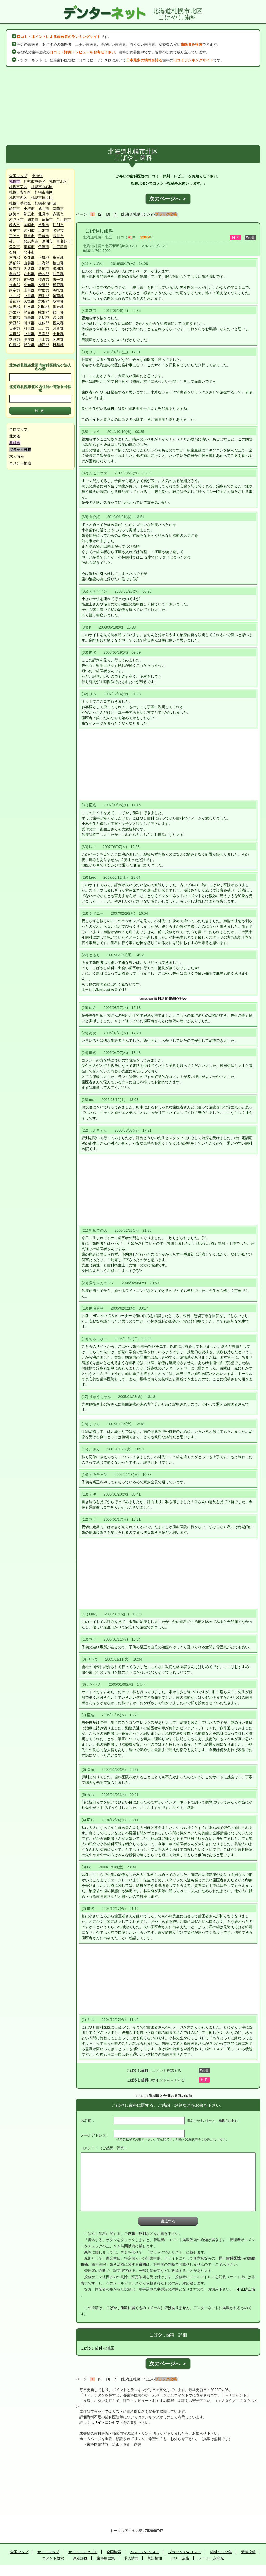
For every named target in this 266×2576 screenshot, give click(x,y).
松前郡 (29, 258)
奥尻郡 (43, 268)
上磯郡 (43, 258)
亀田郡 (58, 258)
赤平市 (14, 230)
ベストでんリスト (144, 2552)
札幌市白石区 (42, 187)
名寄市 (58, 230)
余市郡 (14, 285)
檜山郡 (58, 263)
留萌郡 (58, 296)
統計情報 (155, 2558)
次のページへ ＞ (168, 199)
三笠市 (14, 236)
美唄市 (29, 225)
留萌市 (47, 219)
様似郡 (43, 323)
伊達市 (43, 247)
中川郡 (29, 296)
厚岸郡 (29, 339)
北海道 (37, 176)
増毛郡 (43, 296)
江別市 (58, 225)
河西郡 (58, 328)
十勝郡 (58, 334)
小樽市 (29, 208)
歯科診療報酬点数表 (170, 998)
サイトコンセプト (108, 2422)
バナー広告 (180, 2558)
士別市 (43, 230)
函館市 (14, 208)
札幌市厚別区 (42, 198)
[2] (100, 214)
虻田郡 (58, 274)
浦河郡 (29, 323)
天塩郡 (29, 301)
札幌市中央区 (34, 181)
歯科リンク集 (221, 2552)
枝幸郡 (58, 301)
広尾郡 (14, 334)
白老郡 (29, 317)
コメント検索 (20, 463)
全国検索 (114, 2552)
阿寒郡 (58, 339)
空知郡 (29, 285)
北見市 (43, 214)
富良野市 (63, 241)
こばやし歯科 (99, 231)
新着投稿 (248, 2552)
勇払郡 (58, 290)
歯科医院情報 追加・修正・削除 (114, 2444)
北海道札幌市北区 (97, 237)
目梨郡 (58, 345)
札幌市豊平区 (20, 192)
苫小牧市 (63, 219)
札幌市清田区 (45, 203)
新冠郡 (14, 323)
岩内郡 (14, 279)
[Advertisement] (133, 106)
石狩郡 (14, 258)
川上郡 (43, 339)
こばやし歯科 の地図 (97, 2348)
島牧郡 (14, 274)
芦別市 (43, 225)
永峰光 (218, 2558)
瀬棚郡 (58, 268)
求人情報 (16, 456)
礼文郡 (29, 307)
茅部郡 (14, 263)
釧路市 (14, 214)
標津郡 (43, 345)
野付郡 (29, 345)
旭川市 (43, 208)
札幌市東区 (18, 187)
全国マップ (18, 176)
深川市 (47, 241)
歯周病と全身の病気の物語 (170, 2095)
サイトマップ (48, 2552)
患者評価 (80, 2558)
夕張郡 (43, 285)
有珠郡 (14, 317)
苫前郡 (14, 301)
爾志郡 (14, 268)
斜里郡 (14, 312)
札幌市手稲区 (20, 203)
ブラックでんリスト (106, 2411)
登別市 (14, 247)
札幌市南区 (44, 192)
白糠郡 (14, 345)
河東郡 (29, 328)
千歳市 (43, 236)
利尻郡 (43, 307)
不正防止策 (246, 2289)
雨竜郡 (14, 290)
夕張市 (58, 214)
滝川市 (58, 236)
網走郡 (58, 307)
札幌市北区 (58, 181)
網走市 (32, 219)
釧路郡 (14, 339)
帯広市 (29, 214)
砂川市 (14, 241)
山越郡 (29, 263)
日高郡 (14, 328)
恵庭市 (29, 247)
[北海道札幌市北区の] (149, 214)
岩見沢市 (16, 219)
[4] (116, 214)
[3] (108, 214)
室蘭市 (58, 208)
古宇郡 (29, 279)
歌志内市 (31, 241)
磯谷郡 (43, 274)
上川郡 (29, 290)
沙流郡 (58, 317)
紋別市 (29, 230)
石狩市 (14, 252)
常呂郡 (29, 312)
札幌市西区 (18, 198)
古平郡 (58, 279)
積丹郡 (43, 279)
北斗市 (29, 252)
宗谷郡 (43, 301)
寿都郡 (29, 274)
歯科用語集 (106, 2558)
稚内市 (14, 225)
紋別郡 (43, 312)
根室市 (29, 236)
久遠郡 (29, 268)
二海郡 (43, 263)
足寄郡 (43, 334)
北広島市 (60, 247)
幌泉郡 (58, 323)
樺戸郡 (58, 285)
